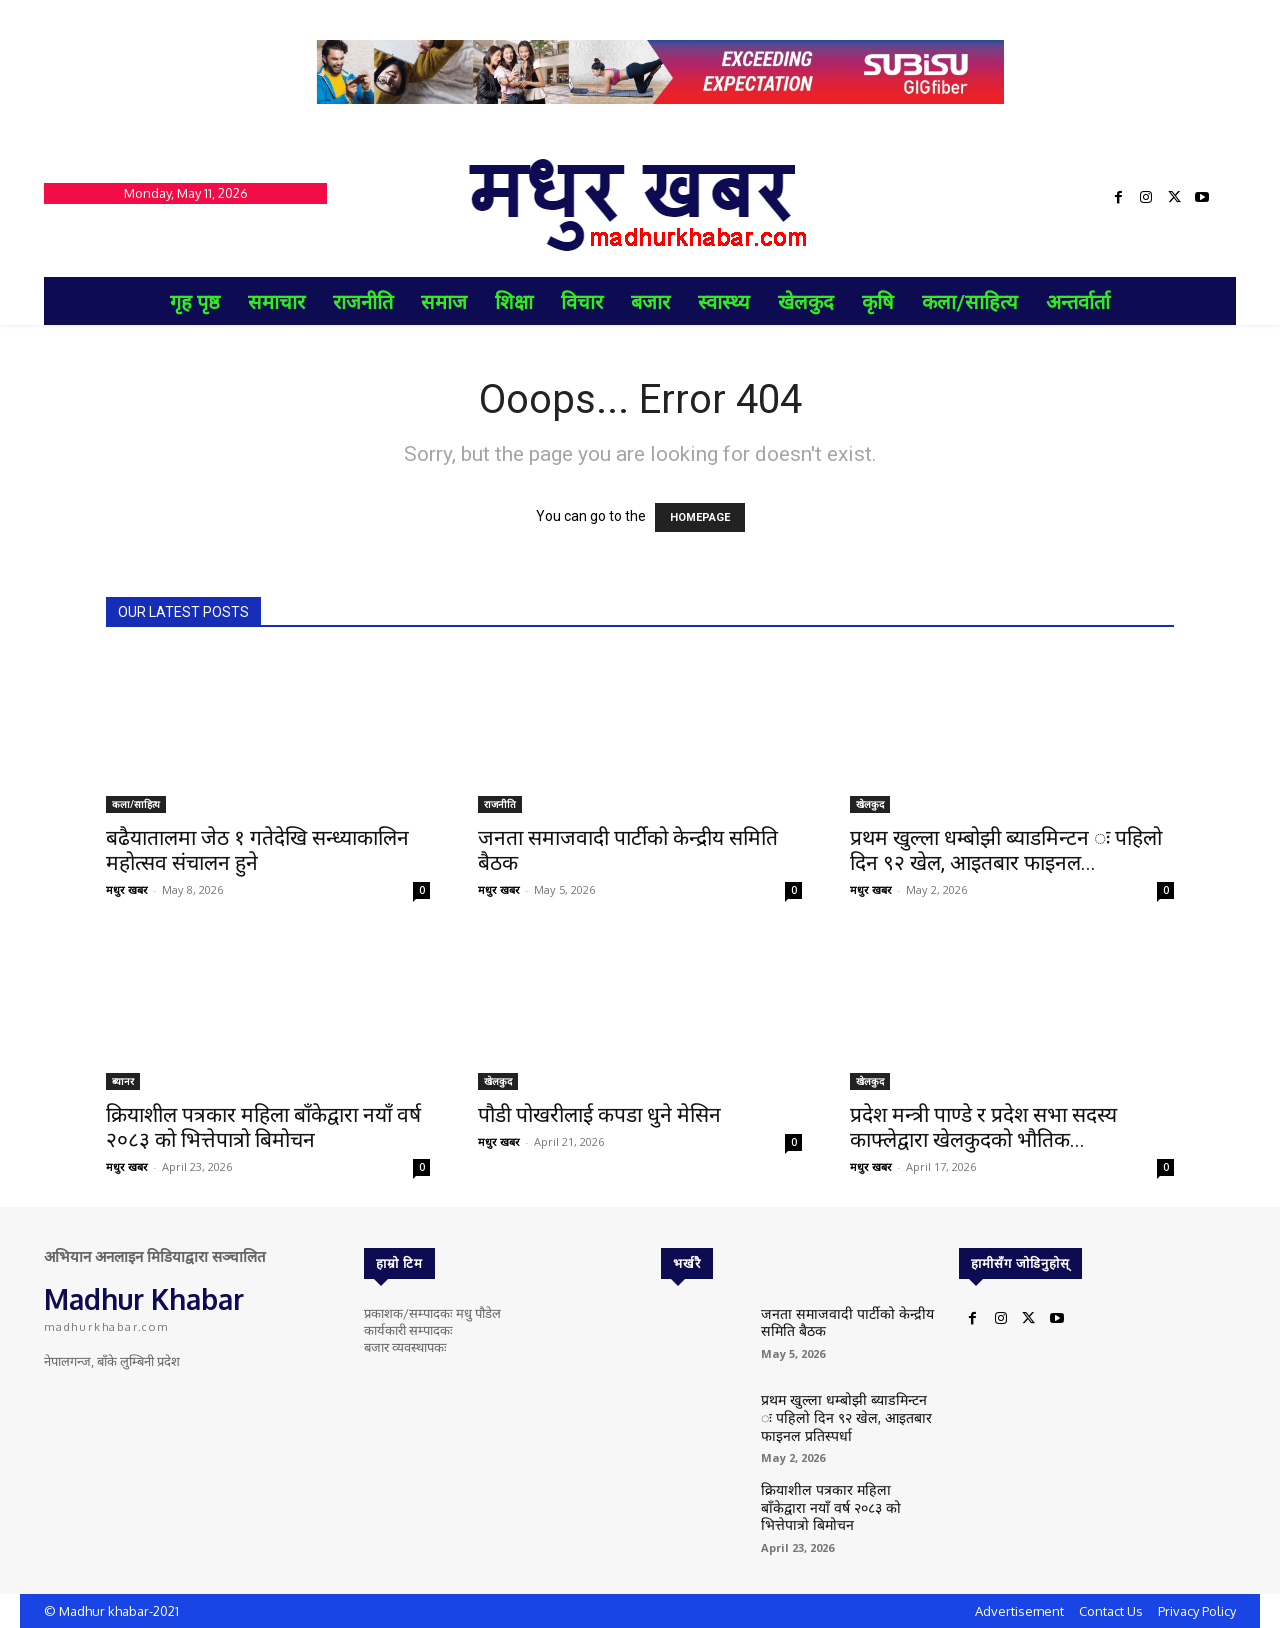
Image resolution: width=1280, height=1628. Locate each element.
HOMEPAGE (700, 517)
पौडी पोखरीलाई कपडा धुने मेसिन (599, 1115)
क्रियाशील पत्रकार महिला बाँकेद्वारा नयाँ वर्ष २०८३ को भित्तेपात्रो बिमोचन (263, 1127)
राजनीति (500, 804)
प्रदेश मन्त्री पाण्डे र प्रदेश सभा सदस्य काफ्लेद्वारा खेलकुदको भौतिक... (983, 1127)
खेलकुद (870, 804)
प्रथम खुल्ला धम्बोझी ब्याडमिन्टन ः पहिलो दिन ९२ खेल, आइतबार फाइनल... (1006, 850)
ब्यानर (123, 1081)
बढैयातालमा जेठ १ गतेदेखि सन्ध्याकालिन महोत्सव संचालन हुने (257, 850)
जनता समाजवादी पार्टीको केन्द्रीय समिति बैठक (836, 1320)
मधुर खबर (127, 889)
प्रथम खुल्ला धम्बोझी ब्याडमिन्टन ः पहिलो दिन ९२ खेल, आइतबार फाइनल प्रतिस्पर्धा (848, 1413)
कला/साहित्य (136, 804)
